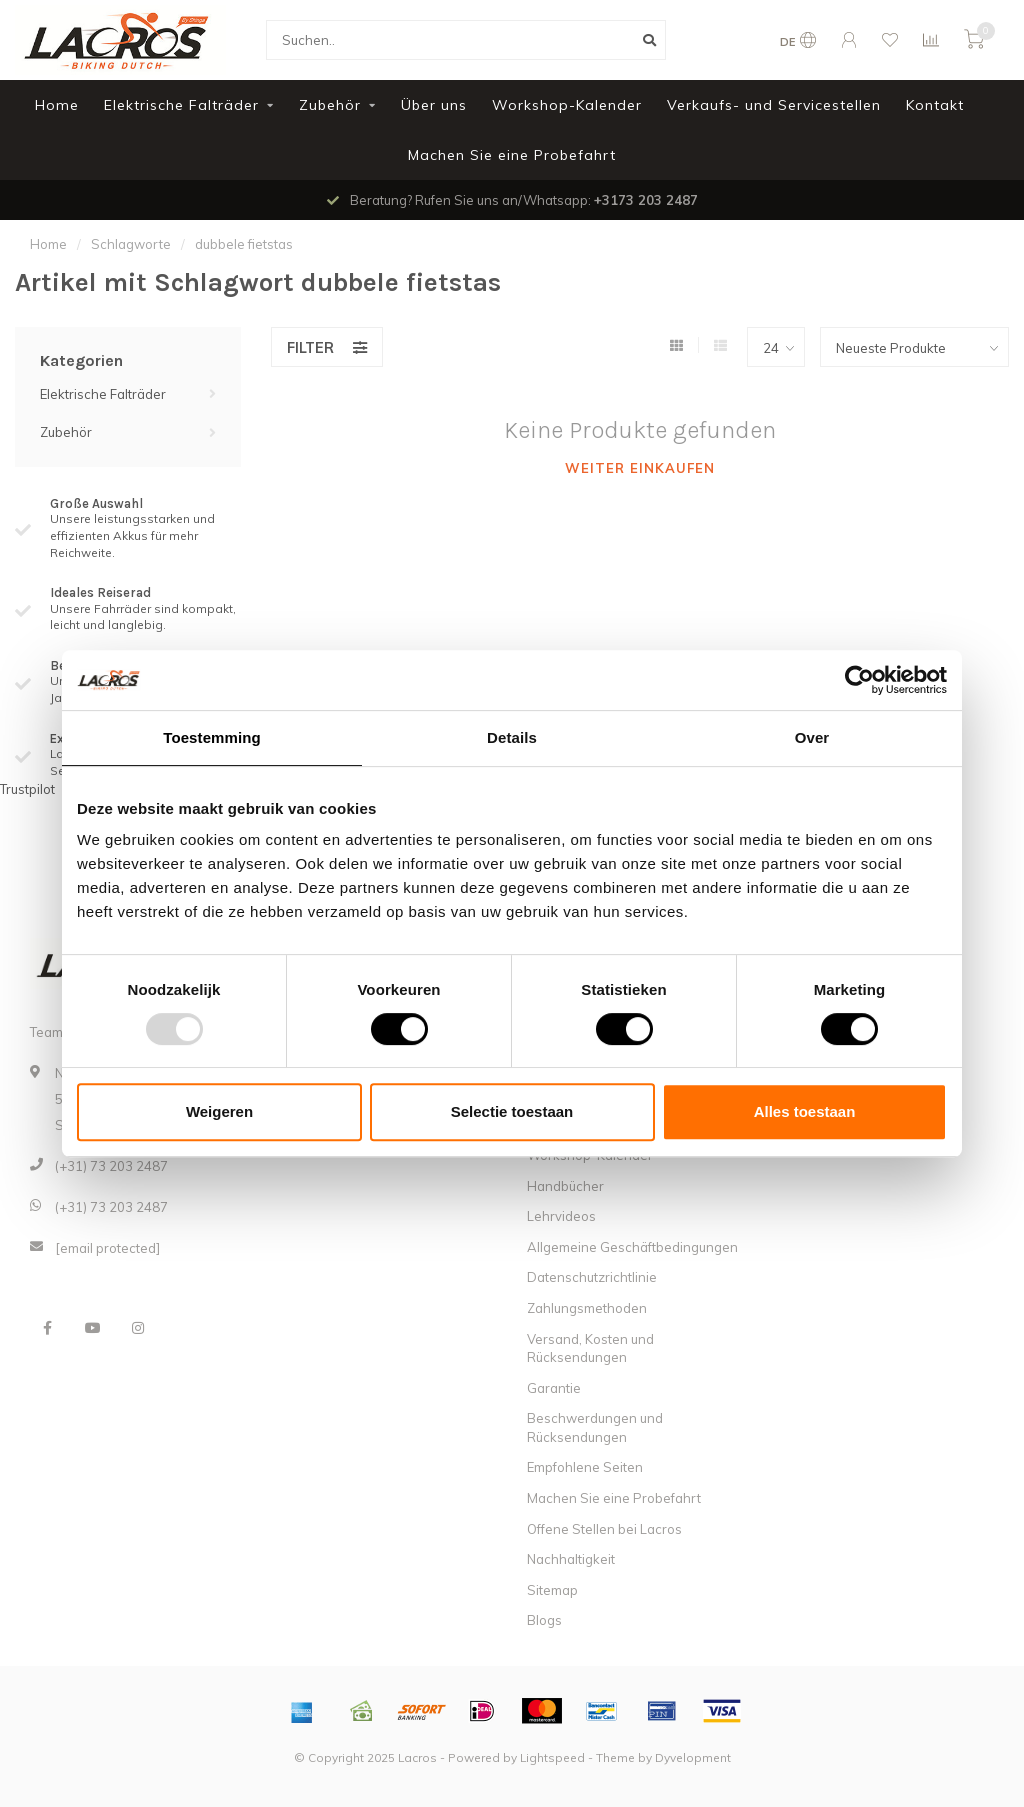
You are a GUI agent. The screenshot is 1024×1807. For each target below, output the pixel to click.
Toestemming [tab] (212, 737)
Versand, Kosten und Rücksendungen (590, 1348)
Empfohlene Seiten (585, 1467)
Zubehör (330, 105)
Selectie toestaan (512, 1111)
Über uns (434, 105)
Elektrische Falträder (181, 105)
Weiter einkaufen (640, 468)
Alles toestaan (805, 1111)
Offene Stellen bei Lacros (604, 1529)
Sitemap (552, 1590)
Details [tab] (512, 737)
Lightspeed (552, 1757)
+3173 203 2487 (646, 200)
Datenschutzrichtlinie (592, 1277)
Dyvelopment (693, 1757)
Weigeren (219, 1111)
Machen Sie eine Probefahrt (512, 155)
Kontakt (935, 105)
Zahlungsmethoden (587, 1308)
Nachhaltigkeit (571, 1559)
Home (57, 105)
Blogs (544, 1620)
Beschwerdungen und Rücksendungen (595, 1427)
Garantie (554, 1388)
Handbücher (565, 1186)
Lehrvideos (561, 1216)
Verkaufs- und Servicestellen (774, 105)
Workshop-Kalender (567, 105)
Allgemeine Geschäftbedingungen (632, 1247)
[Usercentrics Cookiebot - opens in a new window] (859, 680)
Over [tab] (812, 737)
